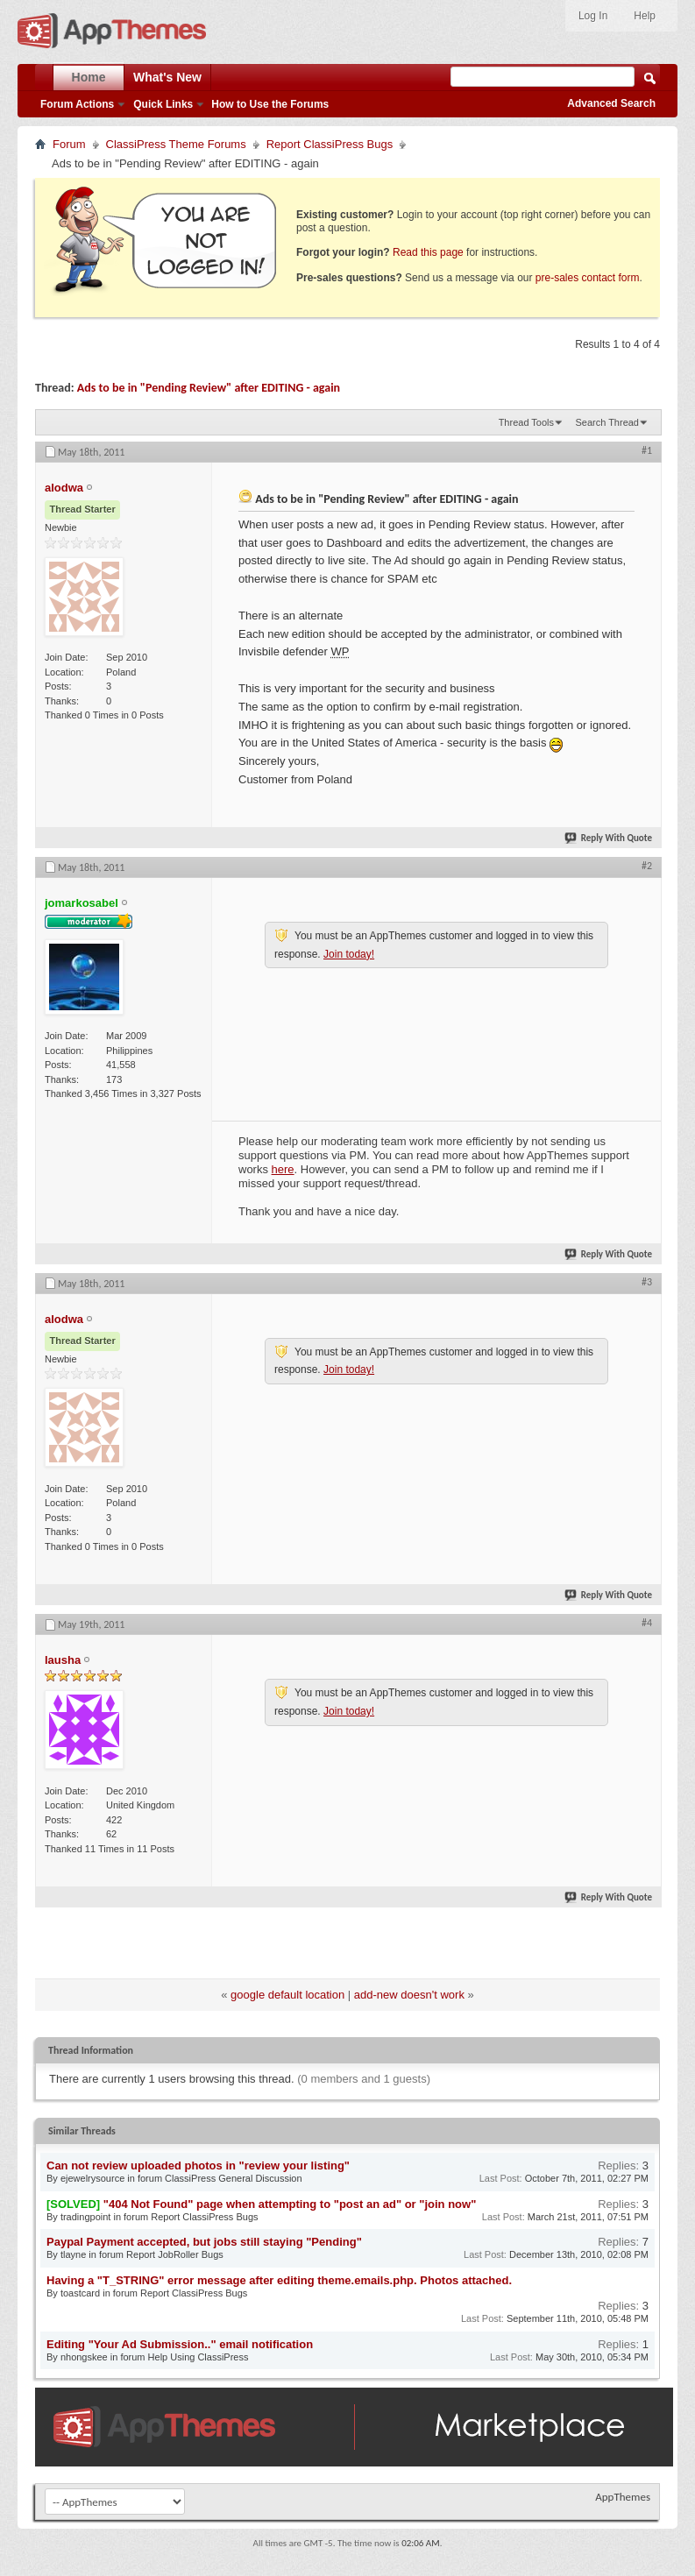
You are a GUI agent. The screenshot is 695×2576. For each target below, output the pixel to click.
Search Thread (607, 422)
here (283, 1169)
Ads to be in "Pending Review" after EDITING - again (208, 387)
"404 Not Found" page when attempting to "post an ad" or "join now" (290, 2204)
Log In (592, 16)
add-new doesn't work (409, 1994)
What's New (167, 77)
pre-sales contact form (587, 278)
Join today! (348, 954)
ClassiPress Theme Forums (176, 144)
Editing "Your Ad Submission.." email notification (179, 2344)
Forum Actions (77, 104)
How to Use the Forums (270, 104)
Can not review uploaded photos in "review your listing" (198, 2165)
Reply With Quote (609, 838)
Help (645, 16)
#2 (647, 866)
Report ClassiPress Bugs (330, 144)
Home (89, 77)
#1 (647, 450)
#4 (647, 1623)
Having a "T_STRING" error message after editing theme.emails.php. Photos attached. (279, 2280)
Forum (69, 144)
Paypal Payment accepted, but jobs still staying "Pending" (204, 2241)
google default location (287, 1994)
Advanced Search (611, 103)
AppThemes (622, 2496)
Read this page (428, 252)
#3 (647, 1282)
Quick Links (163, 104)
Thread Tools (526, 422)
